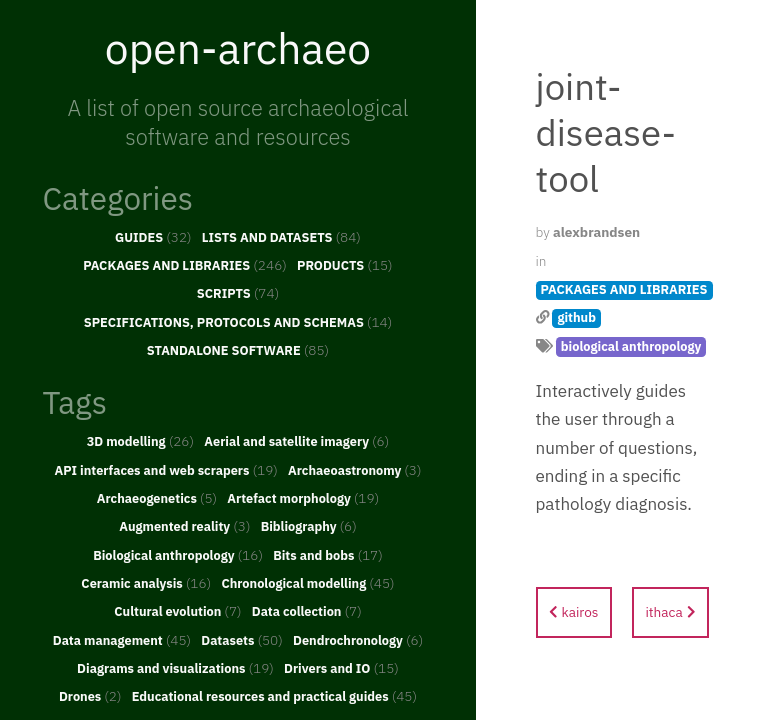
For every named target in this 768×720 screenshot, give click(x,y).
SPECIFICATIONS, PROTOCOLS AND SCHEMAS (238, 322)
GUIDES (153, 237)
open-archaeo (238, 48)
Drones (90, 696)
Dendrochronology (358, 640)
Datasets (242, 640)
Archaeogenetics (157, 498)
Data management (122, 640)
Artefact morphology (303, 498)
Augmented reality (184, 526)
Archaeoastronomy (355, 470)
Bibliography (309, 526)
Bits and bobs (328, 555)
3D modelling (140, 441)
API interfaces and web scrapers (165, 470)
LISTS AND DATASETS (281, 237)
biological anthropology (631, 346)
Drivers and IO (341, 668)
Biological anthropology (178, 555)
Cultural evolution (177, 611)
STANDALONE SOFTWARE (238, 350)
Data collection (307, 611)
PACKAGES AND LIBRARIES (185, 265)
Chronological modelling (307, 583)
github (576, 317)
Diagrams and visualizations (175, 668)
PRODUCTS (345, 265)
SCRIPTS (238, 293)
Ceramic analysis (146, 583)
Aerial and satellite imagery (296, 441)
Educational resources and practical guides (274, 696)
